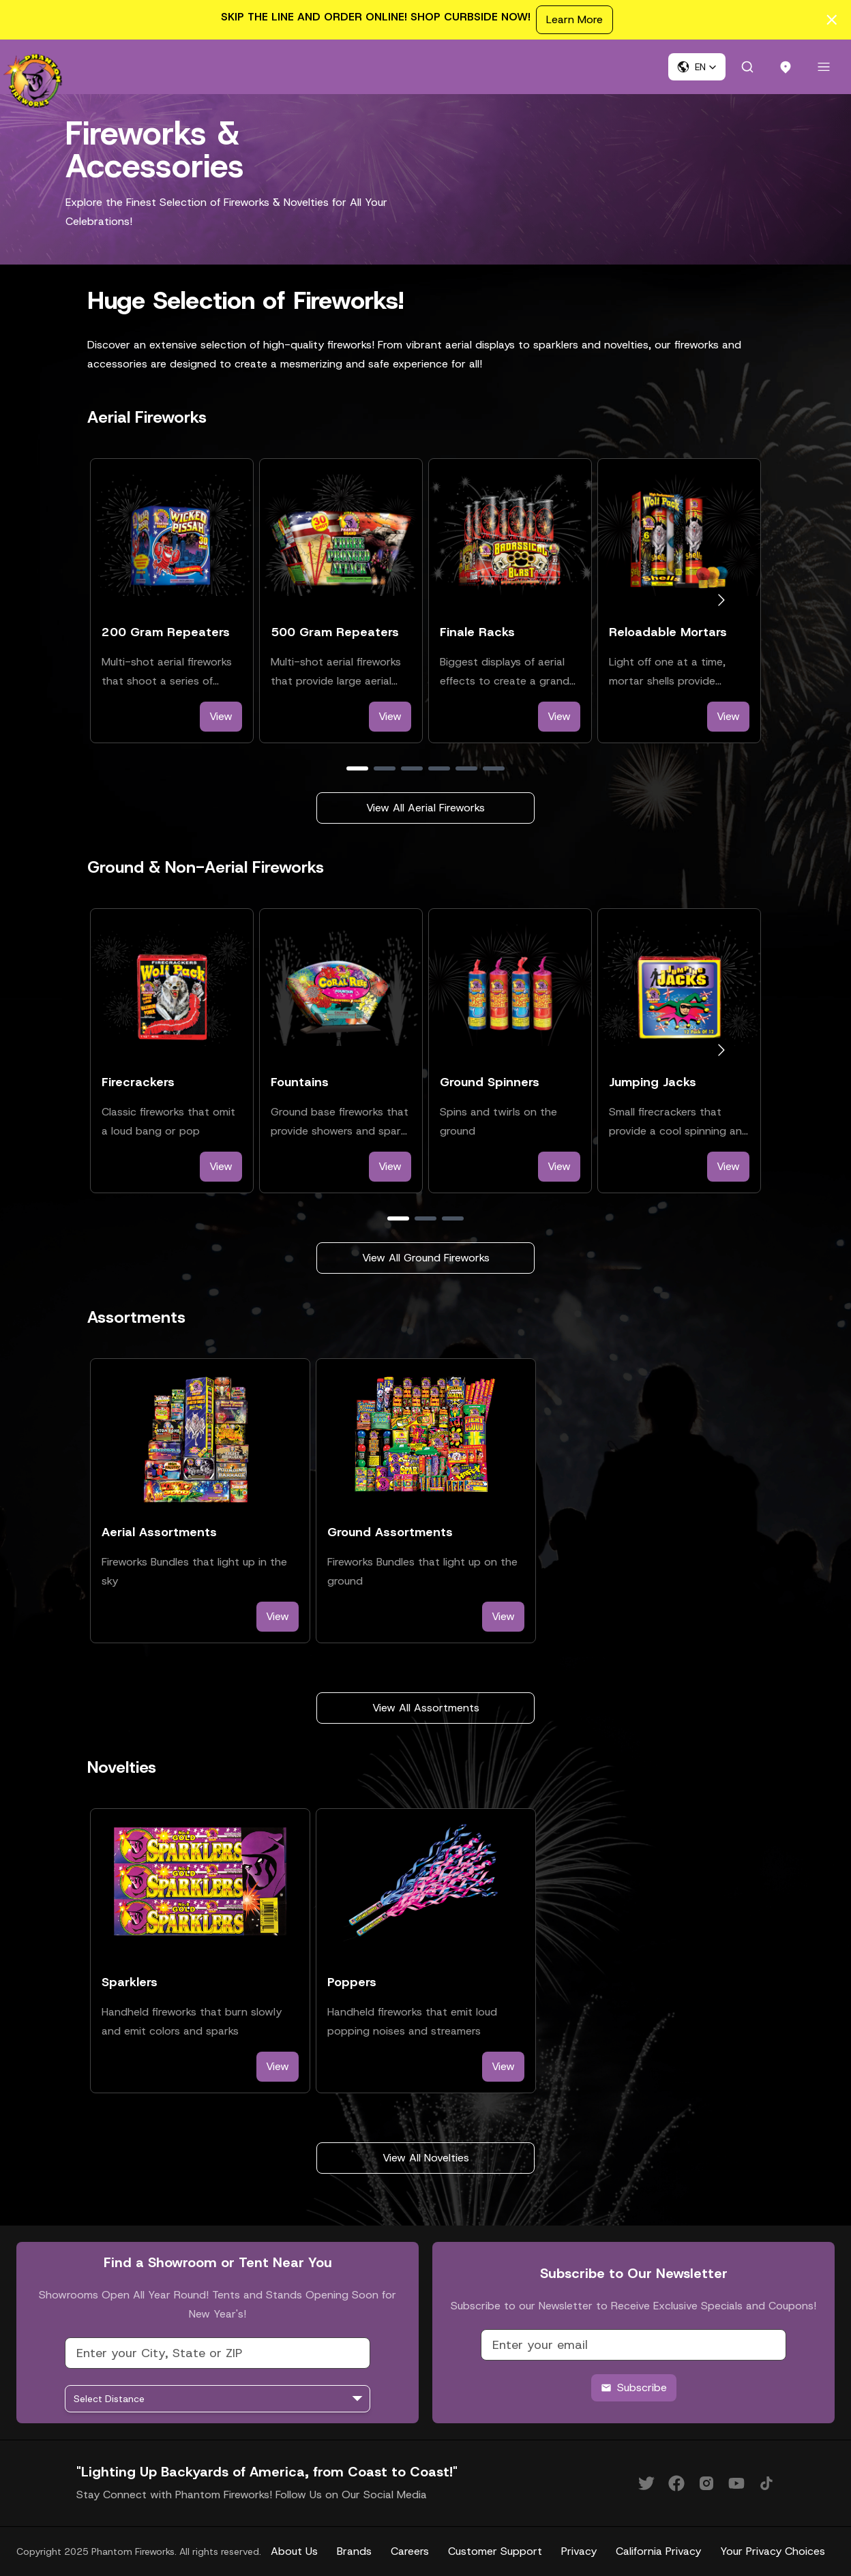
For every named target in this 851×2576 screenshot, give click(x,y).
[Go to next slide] (721, 600)
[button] (697, 66)
